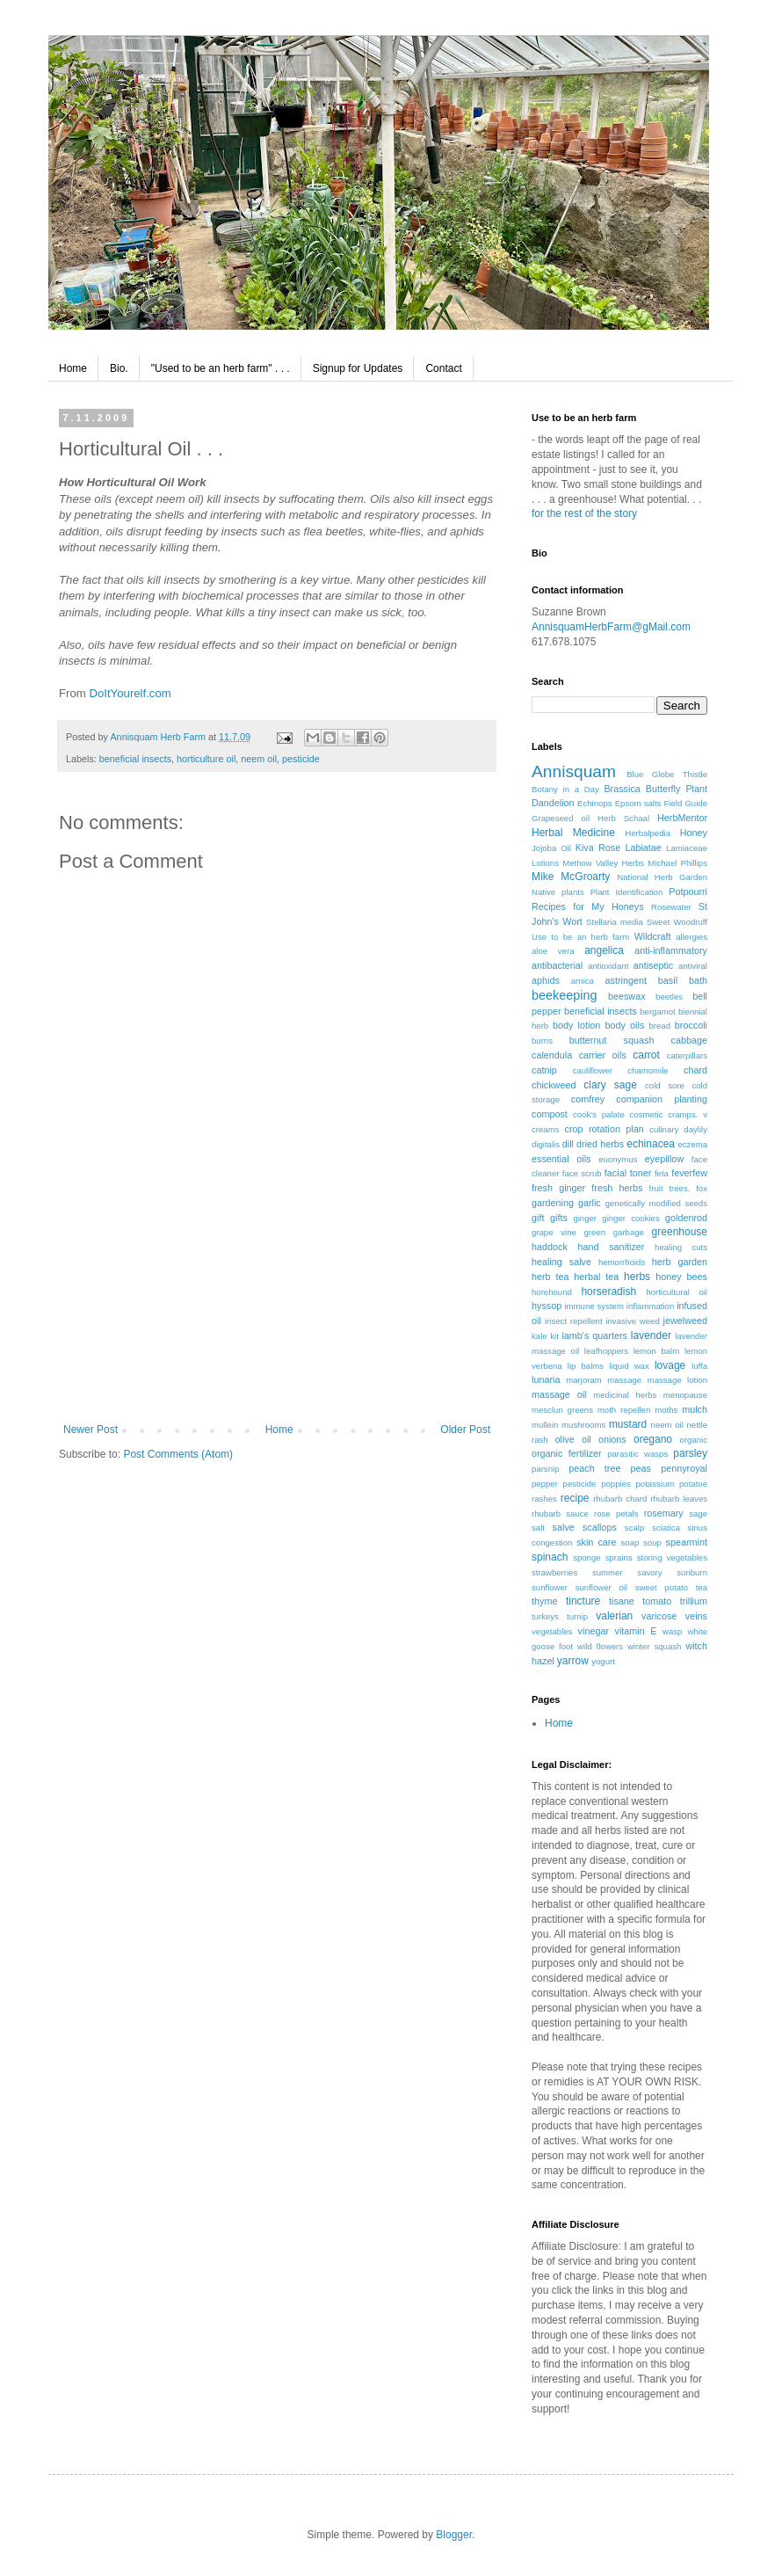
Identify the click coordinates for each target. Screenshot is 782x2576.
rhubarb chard (620, 1498)
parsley (690, 1453)
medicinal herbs (624, 1395)
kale (539, 1336)
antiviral (692, 966)
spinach (550, 1557)
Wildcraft (652, 936)
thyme (544, 1601)
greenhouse (679, 1232)
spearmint (686, 1542)
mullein (545, 1425)
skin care (596, 1542)
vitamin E (636, 1631)
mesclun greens (562, 1410)
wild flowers (600, 1646)
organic (693, 1439)
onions (612, 1439)
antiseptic (654, 965)
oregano (653, 1439)
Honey (693, 832)
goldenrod (686, 1217)
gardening (553, 1202)
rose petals (616, 1513)
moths (666, 1410)
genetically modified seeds (656, 1203)
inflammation (650, 1306)
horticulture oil (206, 758)
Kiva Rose (598, 847)
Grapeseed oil (561, 818)
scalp (634, 1527)
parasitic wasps (637, 1454)
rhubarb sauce (560, 1513)
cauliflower (592, 1070)
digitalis (546, 1144)
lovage (670, 1365)
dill (568, 1144)
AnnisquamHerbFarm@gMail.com (611, 627)
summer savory (627, 1572)
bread (659, 1025)
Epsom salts (638, 803)
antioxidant (608, 966)
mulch (694, 1409)
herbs (637, 1276)
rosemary (664, 1513)
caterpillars (687, 1055)
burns (542, 1040)
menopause (685, 1395)
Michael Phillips (677, 863)
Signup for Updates (358, 368)
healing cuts (681, 1247)
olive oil (573, 1439)
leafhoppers (606, 1351)
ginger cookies (630, 1218)
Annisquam (574, 771)
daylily (695, 1129)
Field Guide (686, 803)
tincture (583, 1601)
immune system (593, 1306)
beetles (669, 996)
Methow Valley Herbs (603, 863)
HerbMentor (682, 817)
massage (624, 1380)
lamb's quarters (593, 1335)
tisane (621, 1601)
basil (667, 980)
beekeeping (564, 995)
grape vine (554, 1232)
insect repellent (574, 1321)
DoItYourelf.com (129, 693)
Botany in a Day (565, 789)
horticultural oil (676, 1292)
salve (564, 1527)
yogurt (603, 1661)
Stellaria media (614, 922)
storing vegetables (672, 1557)
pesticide (301, 758)
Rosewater (671, 907)
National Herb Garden (662, 877)
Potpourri (688, 891)
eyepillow (664, 1158)
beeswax (627, 996)
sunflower (550, 1587)
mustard (628, 1424)
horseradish (608, 1291)
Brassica (622, 788)
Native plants (558, 892)
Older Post (465, 1429)
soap (630, 1542)
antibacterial (557, 965)
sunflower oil (601, 1587)
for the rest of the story (584, 513)
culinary (663, 1129)
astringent (626, 980)
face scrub (582, 1173)
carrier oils (602, 1055)
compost (550, 1114)
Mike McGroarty (571, 876)
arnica (582, 981)
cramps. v (687, 1114)
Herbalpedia (647, 833)
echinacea (650, 1144)
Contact (443, 368)
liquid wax (629, 1366)
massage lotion (677, 1380)
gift (538, 1217)
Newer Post (90, 1429)
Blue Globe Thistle (666, 774)
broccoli (691, 1025)
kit (554, 1336)
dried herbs (600, 1144)
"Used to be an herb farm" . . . (220, 368)
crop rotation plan (604, 1129)
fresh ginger (558, 1187)
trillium (693, 1601)
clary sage (610, 1085)
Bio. (119, 368)
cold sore (664, 1085)
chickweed (554, 1085)
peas (641, 1468)
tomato (656, 1601)
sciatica (666, 1527)
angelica (604, 950)
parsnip (545, 1469)
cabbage (689, 1040)
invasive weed (632, 1321)
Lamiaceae (686, 848)
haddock (550, 1246)
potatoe (693, 1483)
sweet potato (661, 1587)
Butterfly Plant (676, 788)
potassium (655, 1483)
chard (695, 1070)
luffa (699, 1366)
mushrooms (583, 1425)
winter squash (654, 1646)
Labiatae (643, 847)
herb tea (550, 1276)
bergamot (658, 1011)
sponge (586, 1557)
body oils (625, 1025)
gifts (559, 1217)
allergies (691, 937)
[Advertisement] (277, 1335)
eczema (692, 1144)
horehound (552, 1292)
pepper (545, 1483)
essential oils (561, 1158)
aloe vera (553, 951)
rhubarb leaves (678, 1498)
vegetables (552, 1631)
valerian (614, 1616)
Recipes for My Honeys (588, 906)
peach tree (594, 1468)
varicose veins (674, 1616)
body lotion (576, 1025)
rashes (544, 1498)
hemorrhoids (621, 1262)
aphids (546, 980)
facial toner (628, 1173)
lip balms (586, 1366)
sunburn (692, 1572)
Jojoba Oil (551, 848)
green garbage (614, 1232)
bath (698, 980)
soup (652, 1542)
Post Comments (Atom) (178, 1454)
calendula (552, 1055)
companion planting (661, 1099)
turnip (577, 1616)
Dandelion (553, 802)
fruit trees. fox (678, 1188)
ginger (585, 1218)
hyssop (546, 1305)
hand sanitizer (611, 1246)
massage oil (559, 1394)
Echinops (594, 803)
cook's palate (599, 1114)
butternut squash (612, 1040)
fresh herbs (616, 1187)
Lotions (545, 863)
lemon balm (657, 1351)
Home (73, 368)
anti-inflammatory (670, 950)
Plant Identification (626, 892)
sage (698, 1513)
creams (545, 1129)
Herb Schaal (623, 818)
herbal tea (596, 1276)
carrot (646, 1055)
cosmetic (646, 1114)
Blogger (454, 2535)
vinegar (593, 1631)
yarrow (573, 1661)
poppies (616, 1483)
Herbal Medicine (573, 832)
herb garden (679, 1261)
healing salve (561, 1261)
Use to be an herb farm (580, 937)
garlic (589, 1202)
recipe (575, 1498)
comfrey (588, 1099)
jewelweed (685, 1320)
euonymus (617, 1159)
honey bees (681, 1276)
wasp (672, 1631)
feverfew (689, 1173)
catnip (544, 1070)
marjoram (584, 1380)
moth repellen (623, 1410)
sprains (619, 1557)
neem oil (259, 758)
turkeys (545, 1616)
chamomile (647, 1070)
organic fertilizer (567, 1453)
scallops (600, 1527)
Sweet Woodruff (677, 922)
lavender (651, 1335)
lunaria (546, 1379)
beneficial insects (135, 758)
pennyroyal (684, 1468)
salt (538, 1527)
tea (701, 1587)
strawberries (554, 1572)
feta (662, 1173)
